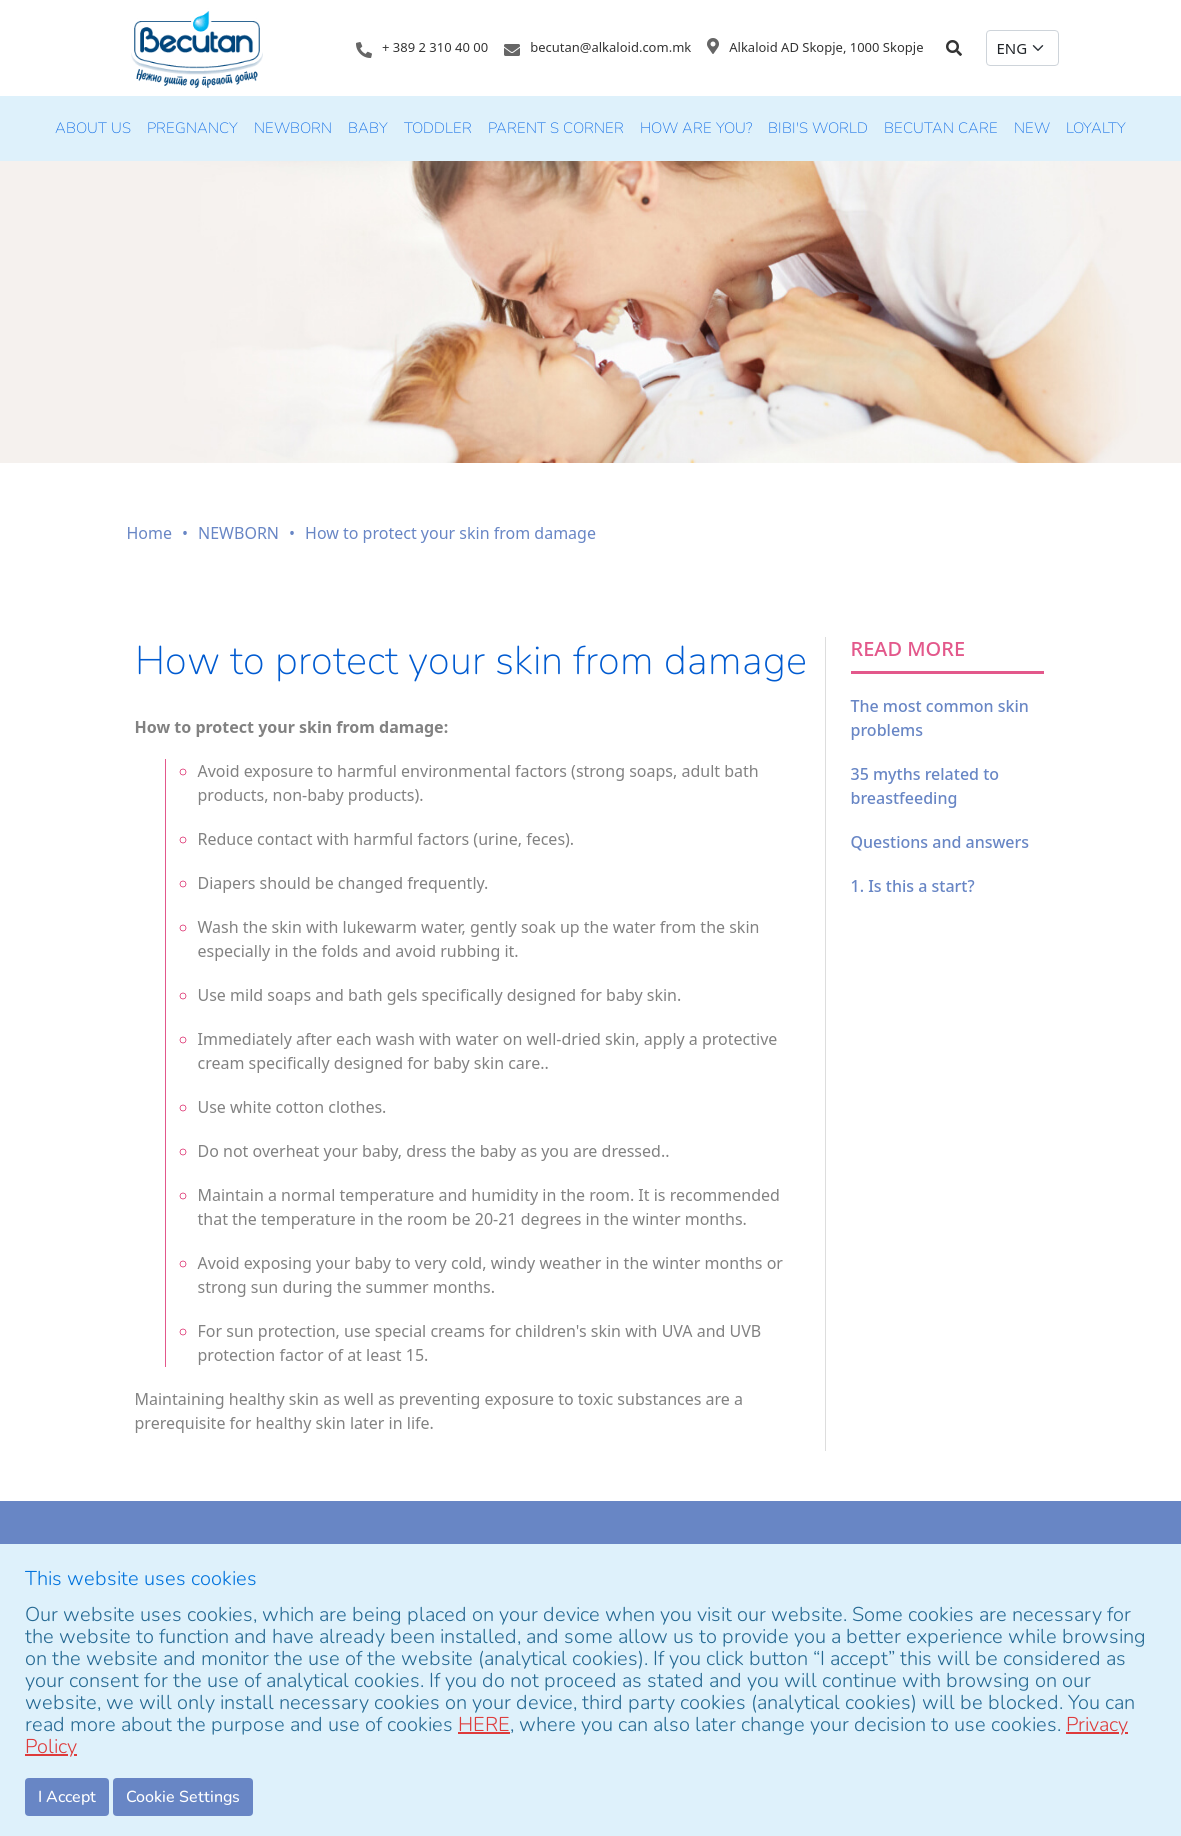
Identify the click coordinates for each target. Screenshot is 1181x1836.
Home (150, 533)
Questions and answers (940, 842)
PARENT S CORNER (556, 128)
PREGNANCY (192, 128)
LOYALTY (1096, 128)
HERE (484, 1724)
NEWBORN (293, 128)
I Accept (67, 1797)
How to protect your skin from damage (450, 533)
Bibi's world (818, 128)
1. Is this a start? (913, 886)
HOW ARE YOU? (696, 128)
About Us (93, 128)
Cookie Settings (183, 1797)
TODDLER (438, 128)
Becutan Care (941, 128)
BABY (368, 128)
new (1032, 128)
